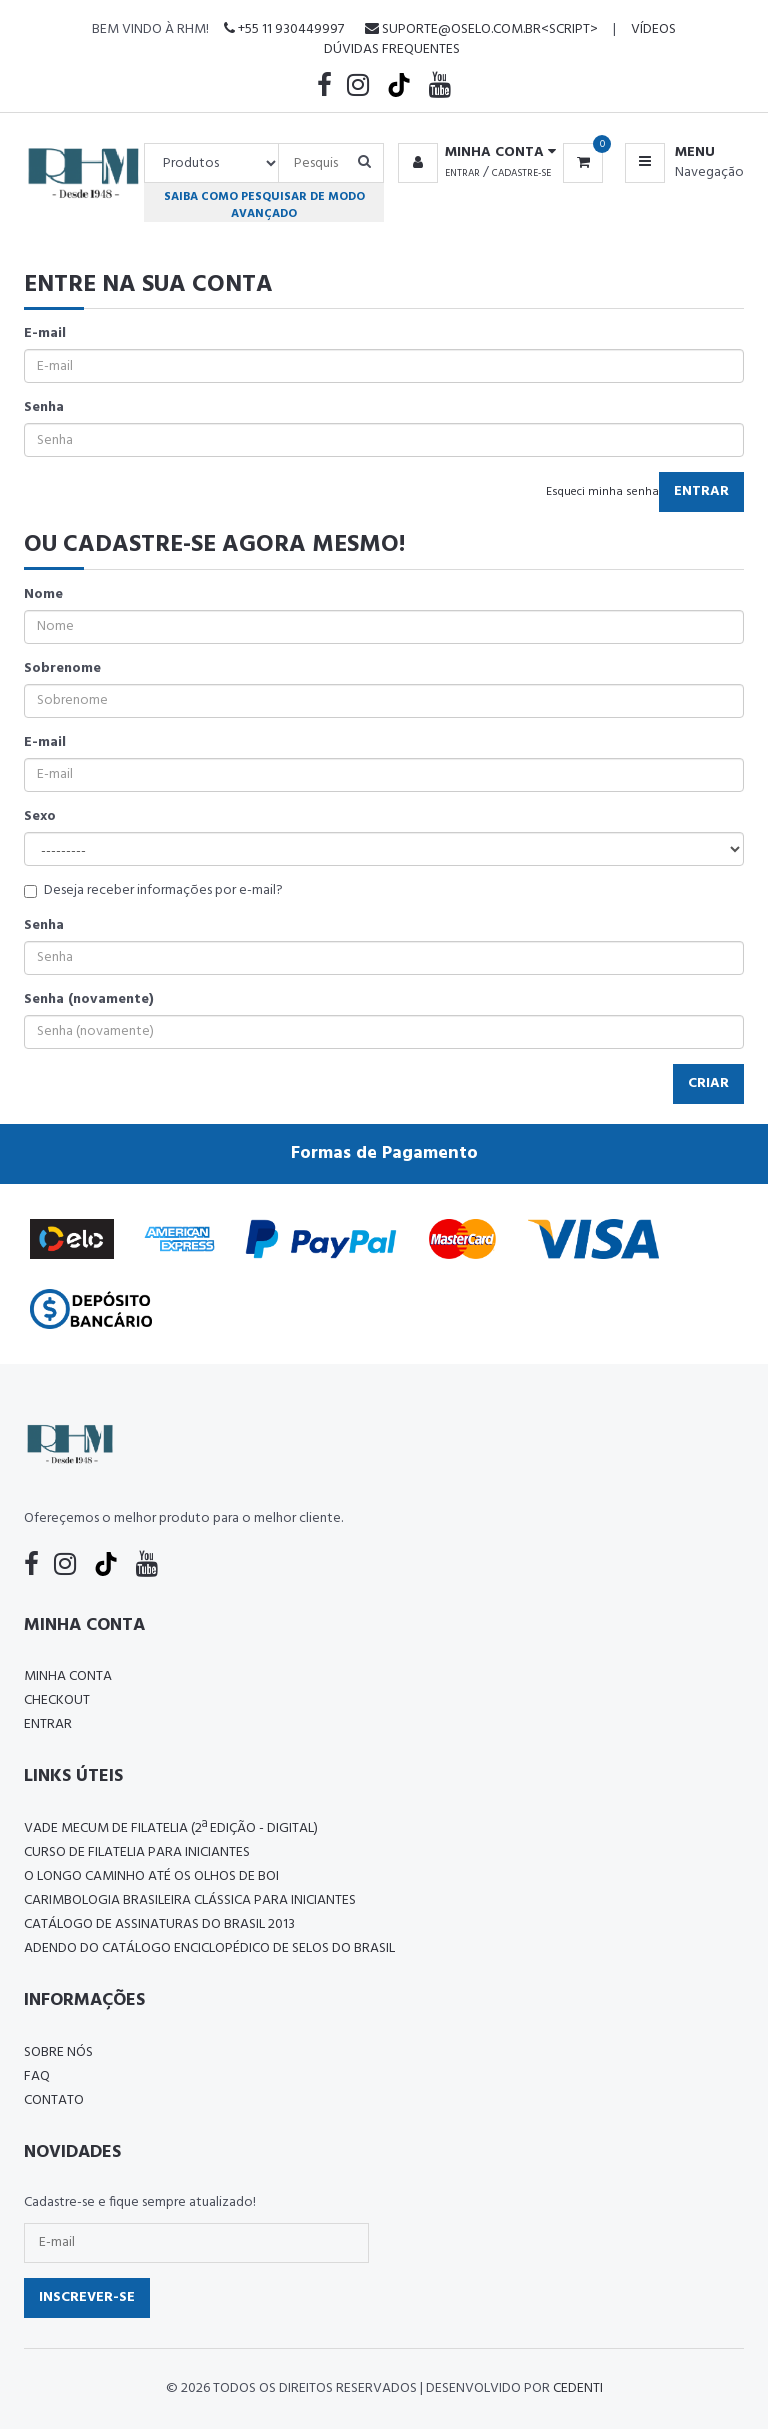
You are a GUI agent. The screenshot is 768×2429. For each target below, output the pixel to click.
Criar (708, 1083)
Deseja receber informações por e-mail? (153, 891)
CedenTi (578, 2388)
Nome (43, 595)
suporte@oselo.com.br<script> (481, 29)
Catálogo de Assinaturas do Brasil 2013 (159, 1924)
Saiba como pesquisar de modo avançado (264, 205)
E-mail (45, 334)
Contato (54, 2100)
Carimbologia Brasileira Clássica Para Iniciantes (190, 1900)
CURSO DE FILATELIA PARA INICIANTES (137, 1852)
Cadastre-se (521, 173)
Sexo (40, 817)
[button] (473, 153)
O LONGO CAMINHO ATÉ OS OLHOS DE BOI (151, 1876)
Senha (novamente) (89, 1000)
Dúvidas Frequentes (392, 49)
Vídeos (653, 29)
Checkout (57, 1700)
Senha (44, 408)
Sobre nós (58, 2052)
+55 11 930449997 (284, 29)
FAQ (37, 2076)
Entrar (462, 173)
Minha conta (68, 1676)
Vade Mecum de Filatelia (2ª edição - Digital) (171, 1828)
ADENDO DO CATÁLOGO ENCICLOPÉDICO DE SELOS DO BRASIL (209, 1948)
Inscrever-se (87, 2297)
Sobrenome (62, 669)
